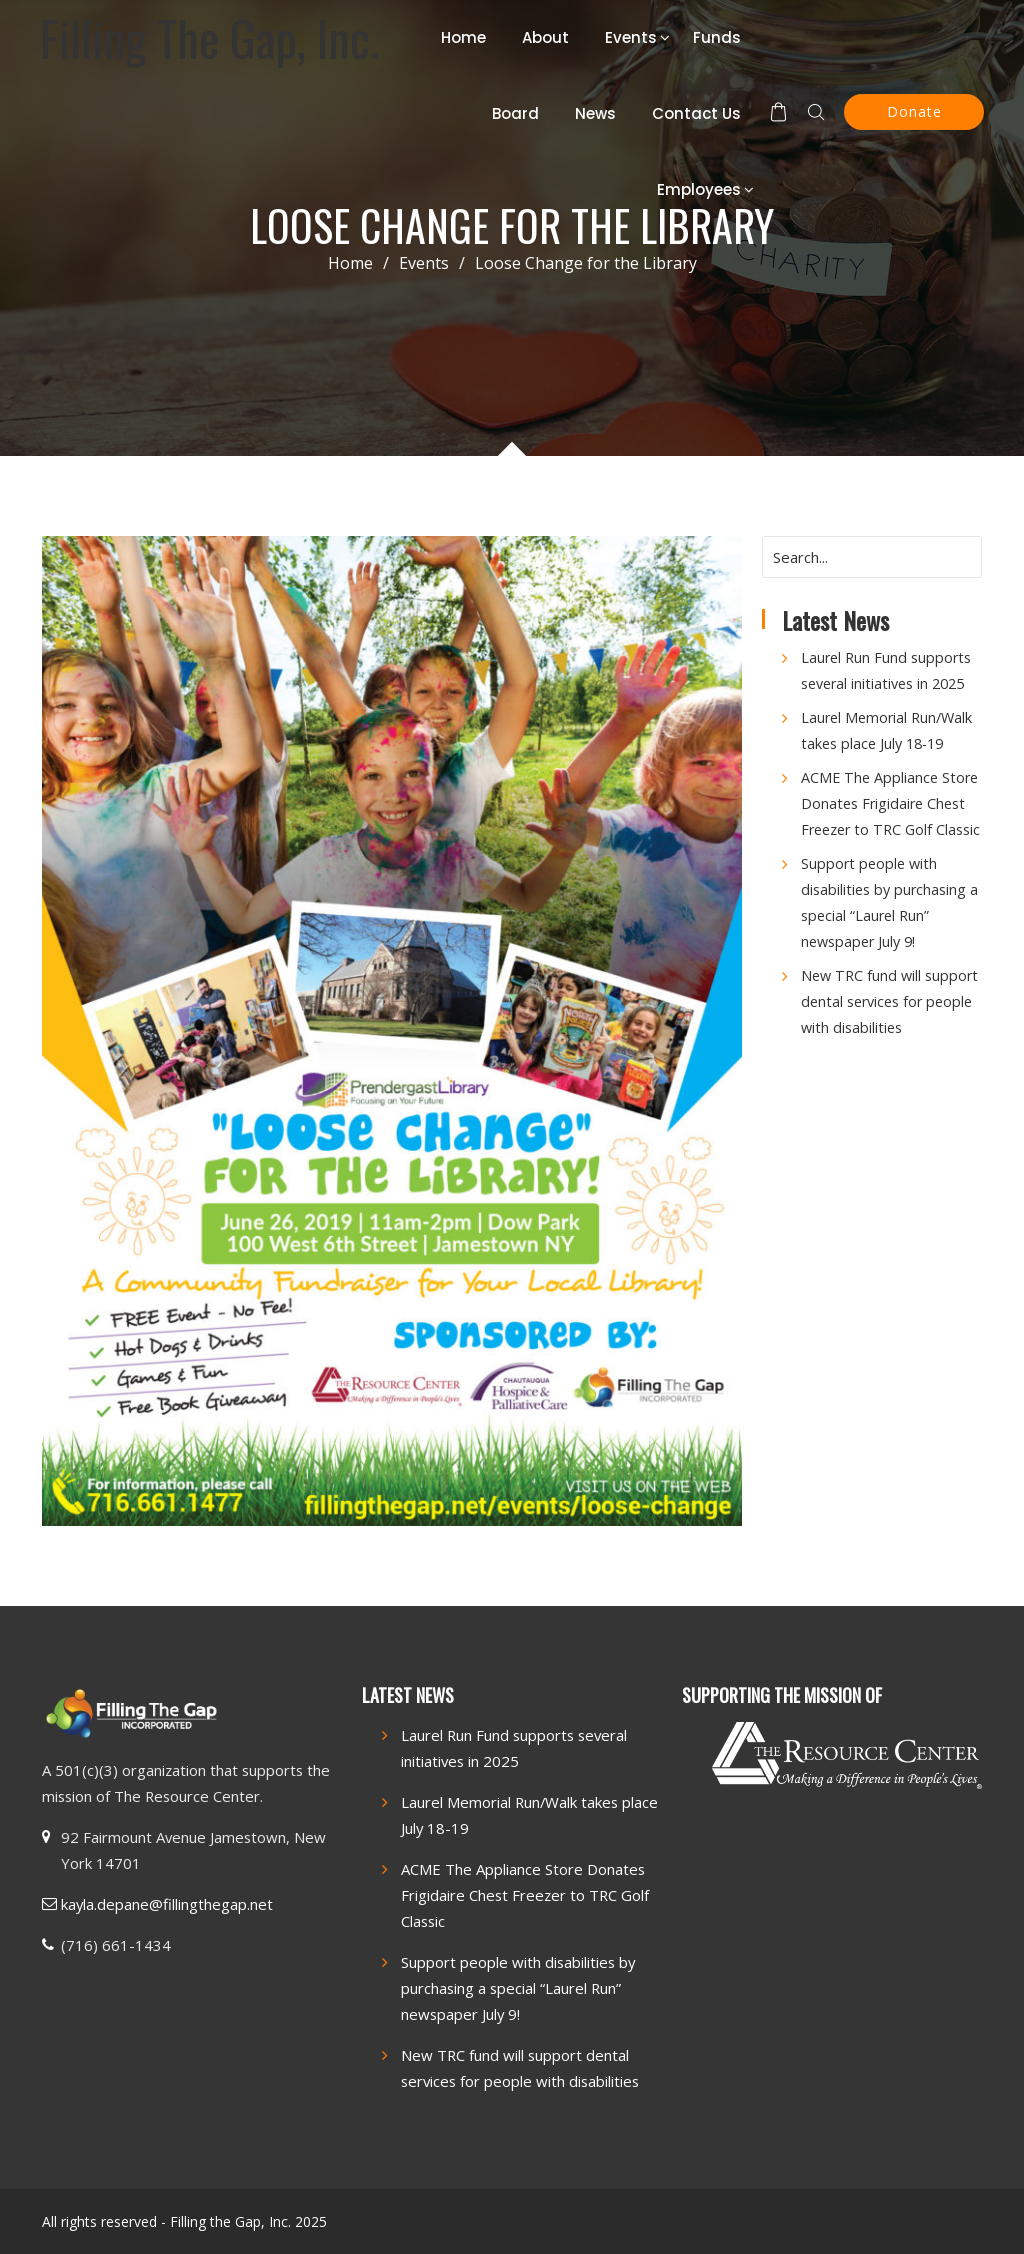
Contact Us (696, 113)
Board (515, 113)
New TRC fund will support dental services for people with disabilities (889, 1001)
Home (463, 37)
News (595, 113)
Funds (717, 37)
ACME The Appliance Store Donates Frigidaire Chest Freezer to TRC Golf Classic (890, 803)
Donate (914, 111)
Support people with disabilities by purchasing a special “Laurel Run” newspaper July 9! (518, 1988)
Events (631, 37)
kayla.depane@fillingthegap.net (167, 1904)
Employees (699, 189)
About (545, 37)
